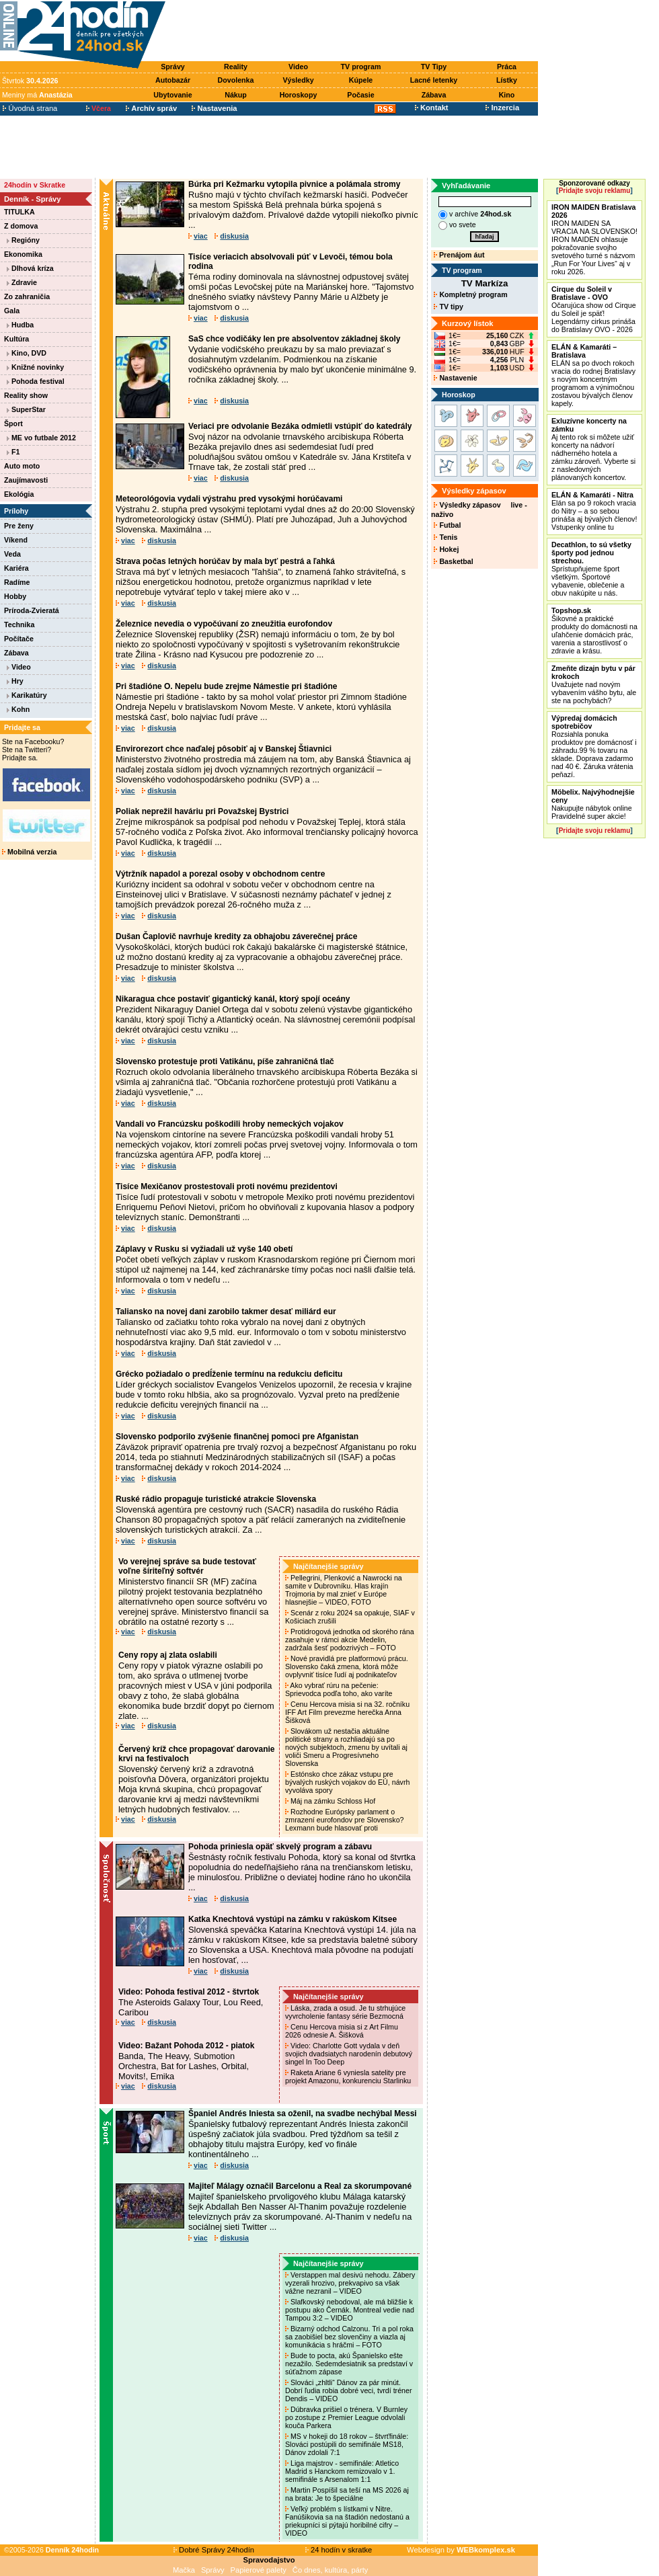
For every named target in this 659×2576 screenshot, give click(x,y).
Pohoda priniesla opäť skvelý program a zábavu (280, 1846)
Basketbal (453, 561)
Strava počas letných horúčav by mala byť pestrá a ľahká (225, 561)
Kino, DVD (26, 353)
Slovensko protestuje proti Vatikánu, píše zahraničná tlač (225, 1061)
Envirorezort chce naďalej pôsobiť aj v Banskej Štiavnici (224, 749)
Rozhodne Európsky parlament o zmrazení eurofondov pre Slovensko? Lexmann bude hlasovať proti (344, 1820)
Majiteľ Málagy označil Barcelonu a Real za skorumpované (300, 2186)
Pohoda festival (36, 381)
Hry (15, 681)
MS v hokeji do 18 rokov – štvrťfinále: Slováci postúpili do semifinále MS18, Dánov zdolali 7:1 (346, 2444)
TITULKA (19, 212)
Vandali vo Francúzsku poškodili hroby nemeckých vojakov (230, 1124)
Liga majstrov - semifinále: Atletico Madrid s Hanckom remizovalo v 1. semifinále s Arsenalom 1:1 (342, 2471)
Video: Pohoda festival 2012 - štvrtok (188, 1992)
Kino (507, 95)
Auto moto (22, 466)
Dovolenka (236, 80)
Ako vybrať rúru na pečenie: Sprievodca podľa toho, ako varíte (339, 1689)
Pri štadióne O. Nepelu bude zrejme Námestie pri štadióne (226, 686)
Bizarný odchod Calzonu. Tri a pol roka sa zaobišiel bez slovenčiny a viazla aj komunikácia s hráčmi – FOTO (349, 2337)
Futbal (447, 525)
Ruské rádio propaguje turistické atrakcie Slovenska (216, 1499)
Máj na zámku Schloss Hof (331, 1801)
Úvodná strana (30, 108)
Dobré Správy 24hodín (213, 2550)
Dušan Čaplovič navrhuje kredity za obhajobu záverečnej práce (236, 936)
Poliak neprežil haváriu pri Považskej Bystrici (202, 811)
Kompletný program (470, 294)
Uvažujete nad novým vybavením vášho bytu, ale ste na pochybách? (593, 684)
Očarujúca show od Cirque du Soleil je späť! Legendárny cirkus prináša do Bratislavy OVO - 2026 (593, 309)
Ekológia (19, 494)
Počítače (19, 639)
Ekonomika (23, 254)
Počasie (360, 95)
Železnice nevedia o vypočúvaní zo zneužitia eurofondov (224, 624)
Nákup (236, 95)
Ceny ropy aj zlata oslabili (167, 1655)
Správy (173, 67)
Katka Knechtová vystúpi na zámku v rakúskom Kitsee (292, 1919)
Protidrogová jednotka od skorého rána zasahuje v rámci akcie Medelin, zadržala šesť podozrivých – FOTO (349, 1639)
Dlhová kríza (30, 268)
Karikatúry (27, 695)
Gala (12, 311)
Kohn (18, 709)
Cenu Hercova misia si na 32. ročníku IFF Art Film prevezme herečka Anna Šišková (347, 1712)
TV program (361, 67)
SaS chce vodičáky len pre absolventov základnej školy (294, 339)
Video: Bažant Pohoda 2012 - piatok (186, 2045)
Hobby (15, 596)
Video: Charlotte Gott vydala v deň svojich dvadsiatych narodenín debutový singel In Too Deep (348, 2054)
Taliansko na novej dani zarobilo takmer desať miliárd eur (226, 1311)
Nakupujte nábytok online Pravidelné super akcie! (593, 804)
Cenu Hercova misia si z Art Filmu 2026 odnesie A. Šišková (341, 2031)
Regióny (23, 240)
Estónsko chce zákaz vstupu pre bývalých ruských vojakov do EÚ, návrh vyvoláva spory (347, 1782)
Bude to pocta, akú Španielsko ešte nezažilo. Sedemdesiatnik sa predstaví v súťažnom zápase (349, 2363)
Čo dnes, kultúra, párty (331, 2570)
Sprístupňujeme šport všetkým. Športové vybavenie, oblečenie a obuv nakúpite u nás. (591, 568)
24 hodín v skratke (339, 2550)
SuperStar (26, 409)
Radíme (17, 582)
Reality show (26, 395)
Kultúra (16, 339)
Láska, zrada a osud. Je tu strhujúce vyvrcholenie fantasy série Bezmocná (345, 2012)
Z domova (21, 226)
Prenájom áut (459, 255)
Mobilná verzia (29, 852)
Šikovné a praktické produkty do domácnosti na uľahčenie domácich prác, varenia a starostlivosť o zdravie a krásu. (594, 630)
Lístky (506, 80)
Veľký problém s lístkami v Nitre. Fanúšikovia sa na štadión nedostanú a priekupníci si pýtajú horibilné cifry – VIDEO (347, 2521)
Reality (235, 67)
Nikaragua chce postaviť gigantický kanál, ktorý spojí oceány (233, 999)
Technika (19, 624)
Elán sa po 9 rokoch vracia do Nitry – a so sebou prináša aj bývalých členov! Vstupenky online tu (594, 511)
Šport (13, 423)
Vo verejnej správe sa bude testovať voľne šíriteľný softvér (187, 1566)
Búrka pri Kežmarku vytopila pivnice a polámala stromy (294, 184)
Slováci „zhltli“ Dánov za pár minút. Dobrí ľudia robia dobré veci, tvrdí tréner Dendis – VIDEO (348, 2390)
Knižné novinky (35, 367)
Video (298, 67)
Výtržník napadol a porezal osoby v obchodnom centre (220, 874)
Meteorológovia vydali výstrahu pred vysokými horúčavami (229, 499)
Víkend (16, 540)
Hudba (20, 325)
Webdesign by (461, 2550)
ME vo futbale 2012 (41, 438)
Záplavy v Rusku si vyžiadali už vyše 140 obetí (204, 1249)
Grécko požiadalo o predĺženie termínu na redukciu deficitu (229, 1374)
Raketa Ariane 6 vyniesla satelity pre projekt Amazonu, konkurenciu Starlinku (349, 2076)
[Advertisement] (355, 31)
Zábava (434, 95)
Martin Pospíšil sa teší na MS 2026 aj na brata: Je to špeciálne (347, 2494)
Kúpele (361, 80)
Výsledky (297, 80)
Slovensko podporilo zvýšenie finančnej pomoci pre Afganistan (237, 1436)
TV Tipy (434, 67)
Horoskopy (298, 95)
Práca (506, 67)
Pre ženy (19, 526)
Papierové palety (258, 2570)
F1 (13, 452)
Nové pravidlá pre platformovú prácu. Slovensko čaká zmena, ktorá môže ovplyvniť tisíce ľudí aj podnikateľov (346, 1666)
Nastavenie (455, 378)
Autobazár (172, 80)
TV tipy (448, 307)
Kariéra (16, 568)
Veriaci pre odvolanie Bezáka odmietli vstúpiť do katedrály (300, 426)
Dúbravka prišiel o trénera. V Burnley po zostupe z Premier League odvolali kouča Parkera (346, 2417)
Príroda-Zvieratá (31, 610)
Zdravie (22, 282)
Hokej (446, 549)
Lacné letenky (433, 80)
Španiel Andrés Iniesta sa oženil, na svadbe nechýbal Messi (302, 2113)
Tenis (445, 537)
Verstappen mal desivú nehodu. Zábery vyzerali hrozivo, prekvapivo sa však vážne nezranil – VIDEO (350, 2283)
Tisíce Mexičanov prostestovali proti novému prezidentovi (227, 1186)
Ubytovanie (172, 95)
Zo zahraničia (27, 296)
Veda (12, 554)
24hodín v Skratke (34, 185)
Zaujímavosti (26, 480)
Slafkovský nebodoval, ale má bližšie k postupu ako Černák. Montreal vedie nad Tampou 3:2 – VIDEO (349, 2310)
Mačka (184, 2570)
